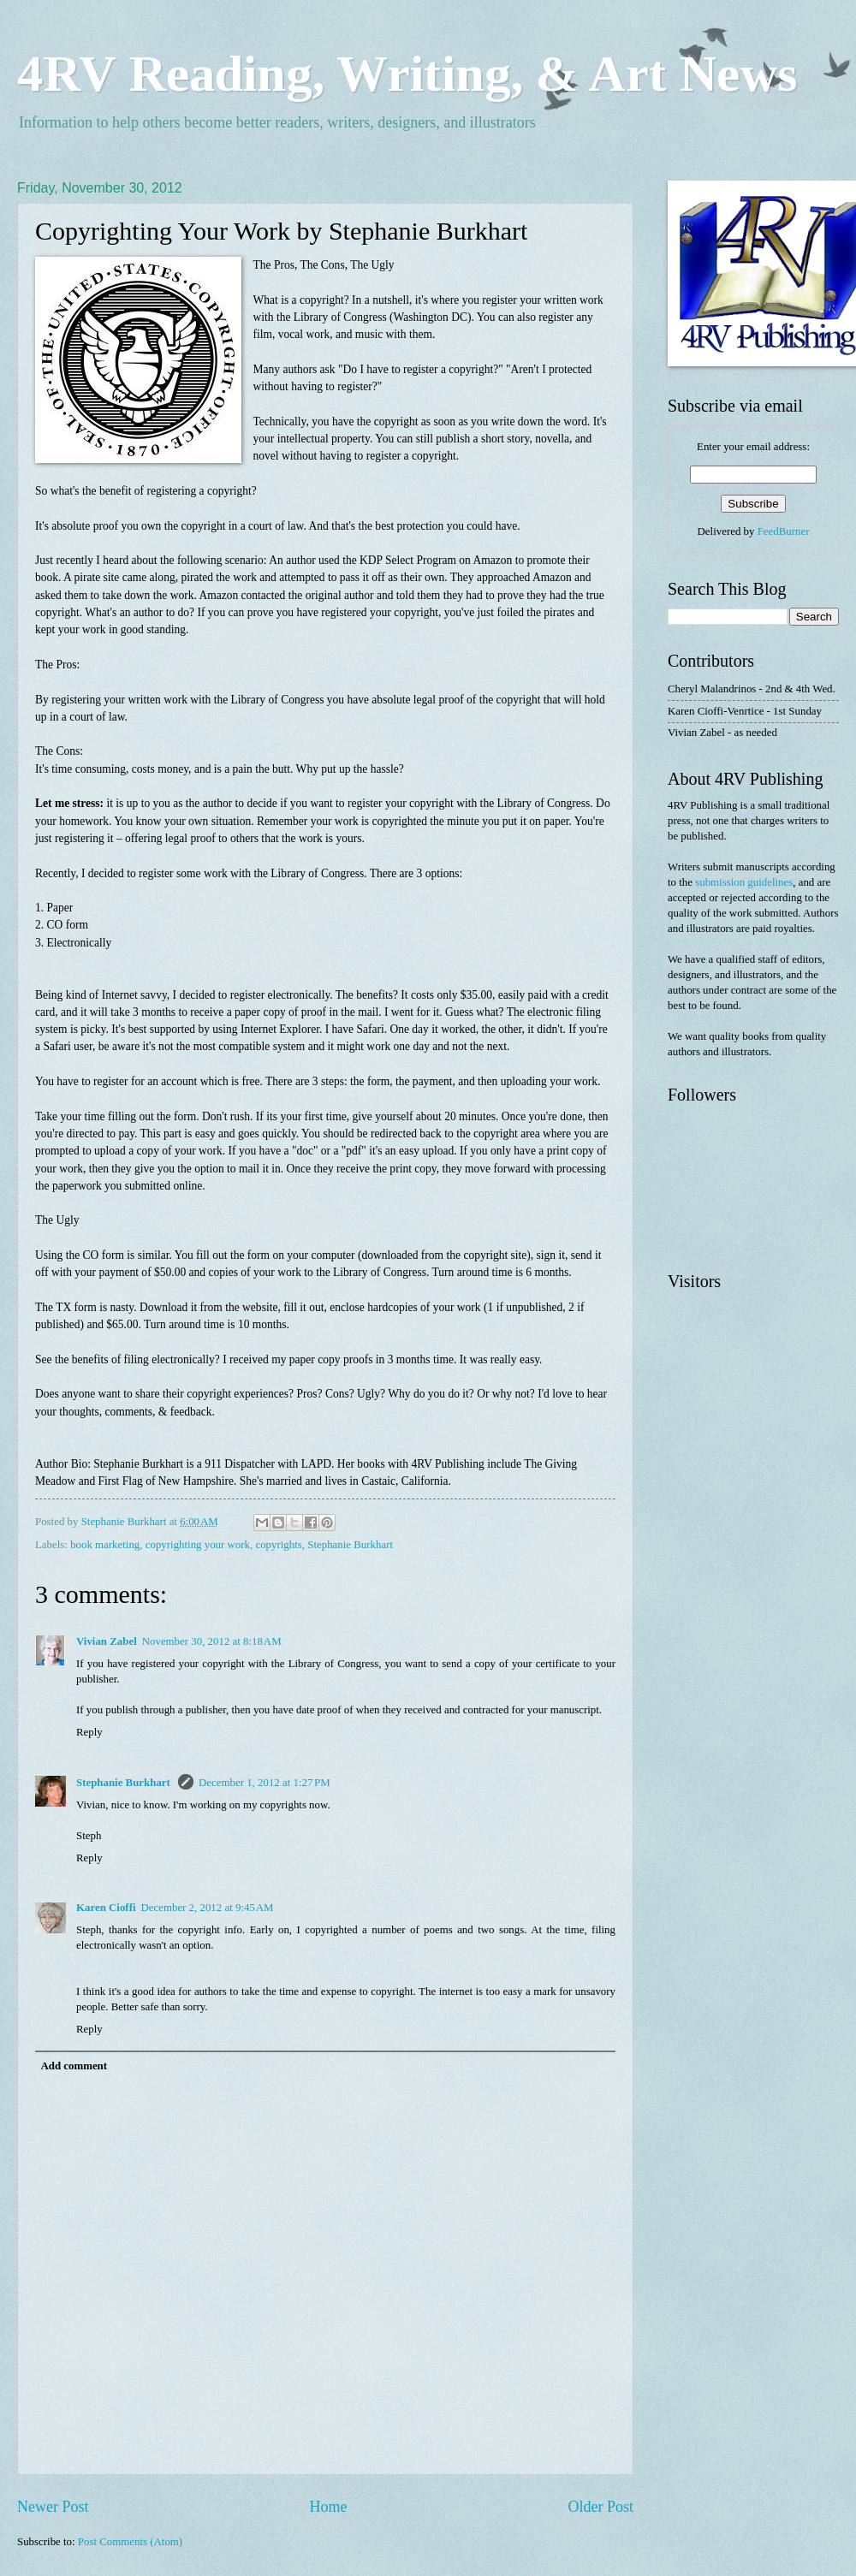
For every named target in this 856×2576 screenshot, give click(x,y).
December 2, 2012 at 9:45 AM (207, 1908)
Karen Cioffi (106, 1908)
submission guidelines (744, 882)
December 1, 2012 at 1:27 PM (264, 1783)
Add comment (73, 2066)
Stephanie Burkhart (350, 1545)
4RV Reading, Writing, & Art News (407, 73)
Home (328, 2506)
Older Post (600, 2506)
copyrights (278, 1545)
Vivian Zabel (106, 1641)
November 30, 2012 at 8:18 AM (212, 1641)
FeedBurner (784, 531)
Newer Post (53, 2506)
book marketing (105, 1545)
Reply (89, 1732)
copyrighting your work (198, 1545)
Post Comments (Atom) (130, 2542)
